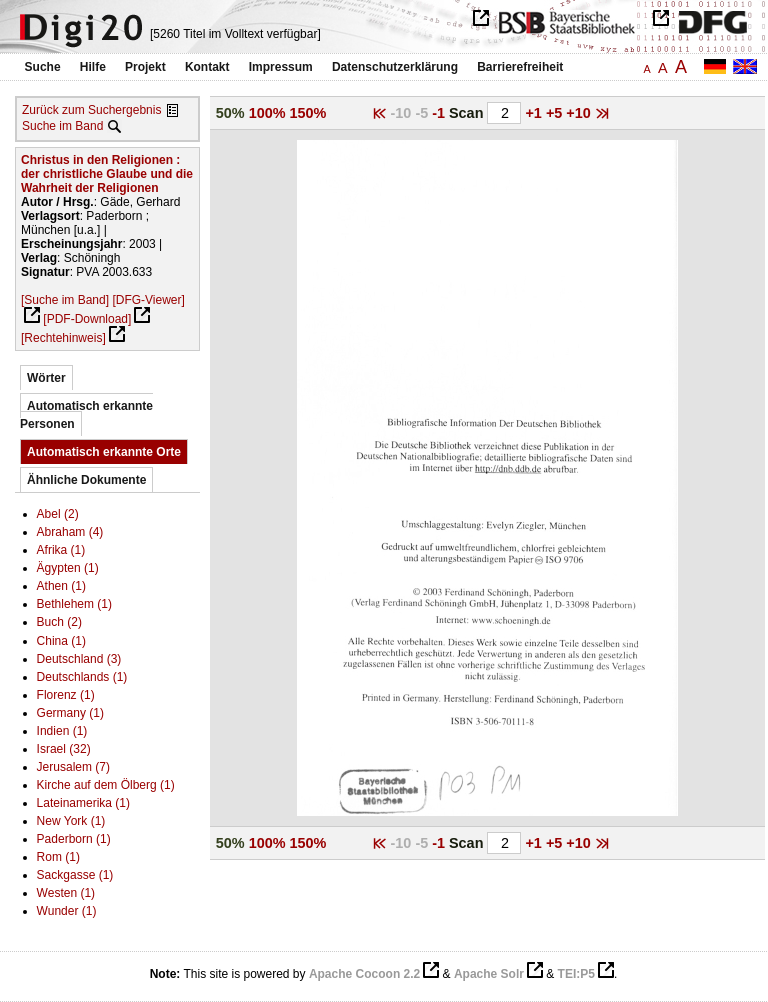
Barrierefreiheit (520, 67)
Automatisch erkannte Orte (104, 452)
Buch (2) (59, 622)
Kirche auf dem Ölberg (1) (106, 785)
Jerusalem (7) (73, 767)
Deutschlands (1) (82, 677)
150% (308, 113)
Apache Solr (489, 974)
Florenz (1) (66, 695)
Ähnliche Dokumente (86, 480)
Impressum (281, 67)
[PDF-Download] (87, 319)
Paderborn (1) (74, 839)
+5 (556, 113)
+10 (580, 113)
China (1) (61, 641)
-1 (440, 113)
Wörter (46, 378)
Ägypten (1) (68, 568)
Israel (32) (64, 749)
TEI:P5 (576, 974)
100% (267, 113)
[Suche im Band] (65, 300)
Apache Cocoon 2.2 (364, 974)
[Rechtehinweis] (63, 338)
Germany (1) (70, 713)
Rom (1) (58, 857)
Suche (43, 67)
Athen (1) (61, 586)
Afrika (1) (61, 550)
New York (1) (71, 821)
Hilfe (93, 67)
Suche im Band (62, 126)
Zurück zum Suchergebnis (91, 110)
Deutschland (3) (79, 659)
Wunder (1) (67, 911)
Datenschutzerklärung (395, 67)
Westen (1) (66, 893)
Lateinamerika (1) (83, 803)
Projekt (145, 67)
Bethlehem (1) (74, 604)
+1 (535, 113)
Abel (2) (58, 514)
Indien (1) (62, 731)
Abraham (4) (70, 532)
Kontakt (207, 67)
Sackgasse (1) (75, 875)
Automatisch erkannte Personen (86, 415)
